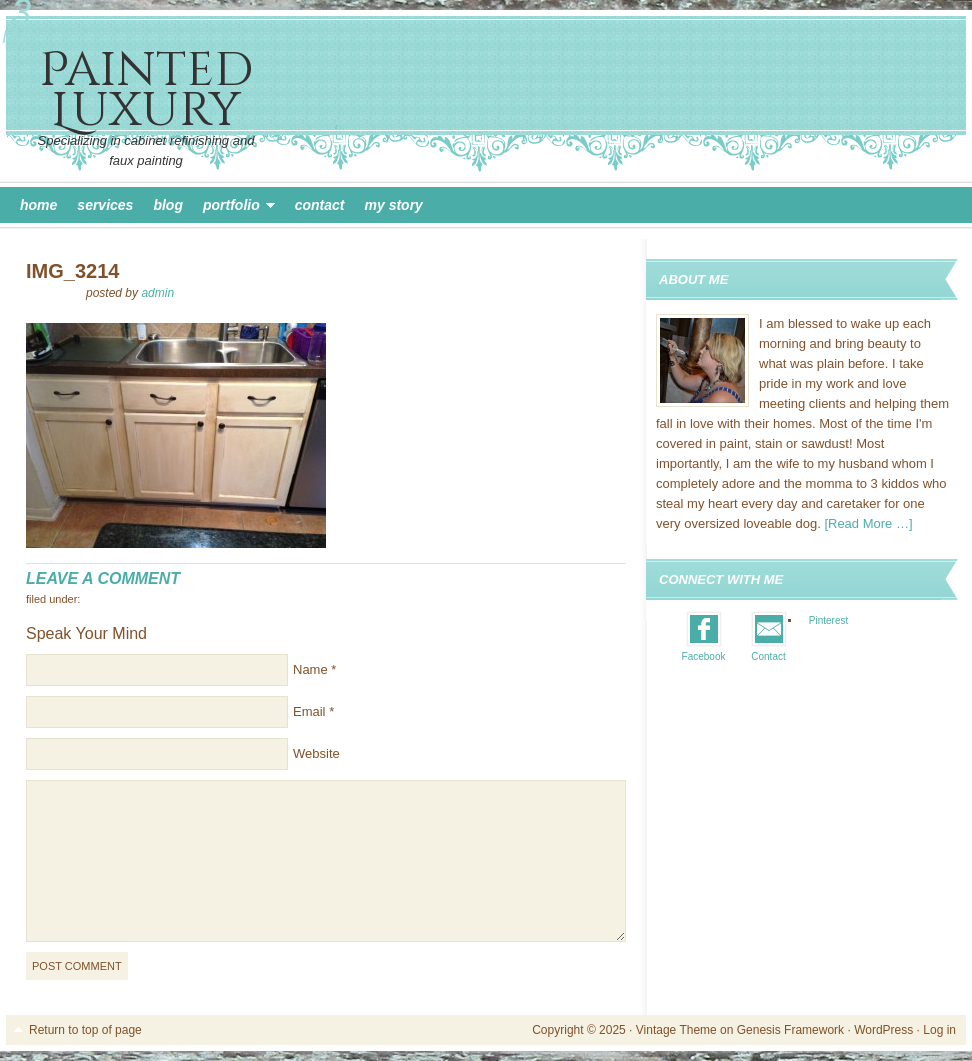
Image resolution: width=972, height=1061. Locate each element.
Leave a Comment (103, 578)
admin (157, 293)
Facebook (704, 656)
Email (309, 711)
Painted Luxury (146, 90)
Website (316, 753)
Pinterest (828, 620)
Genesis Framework (790, 1030)
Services (105, 205)
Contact (320, 205)
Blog (168, 205)
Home (38, 205)
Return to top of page (85, 1030)
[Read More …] (868, 523)
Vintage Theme (676, 1030)
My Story (394, 205)
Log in (939, 1030)
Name (310, 669)
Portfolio (234, 208)
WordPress (883, 1030)
